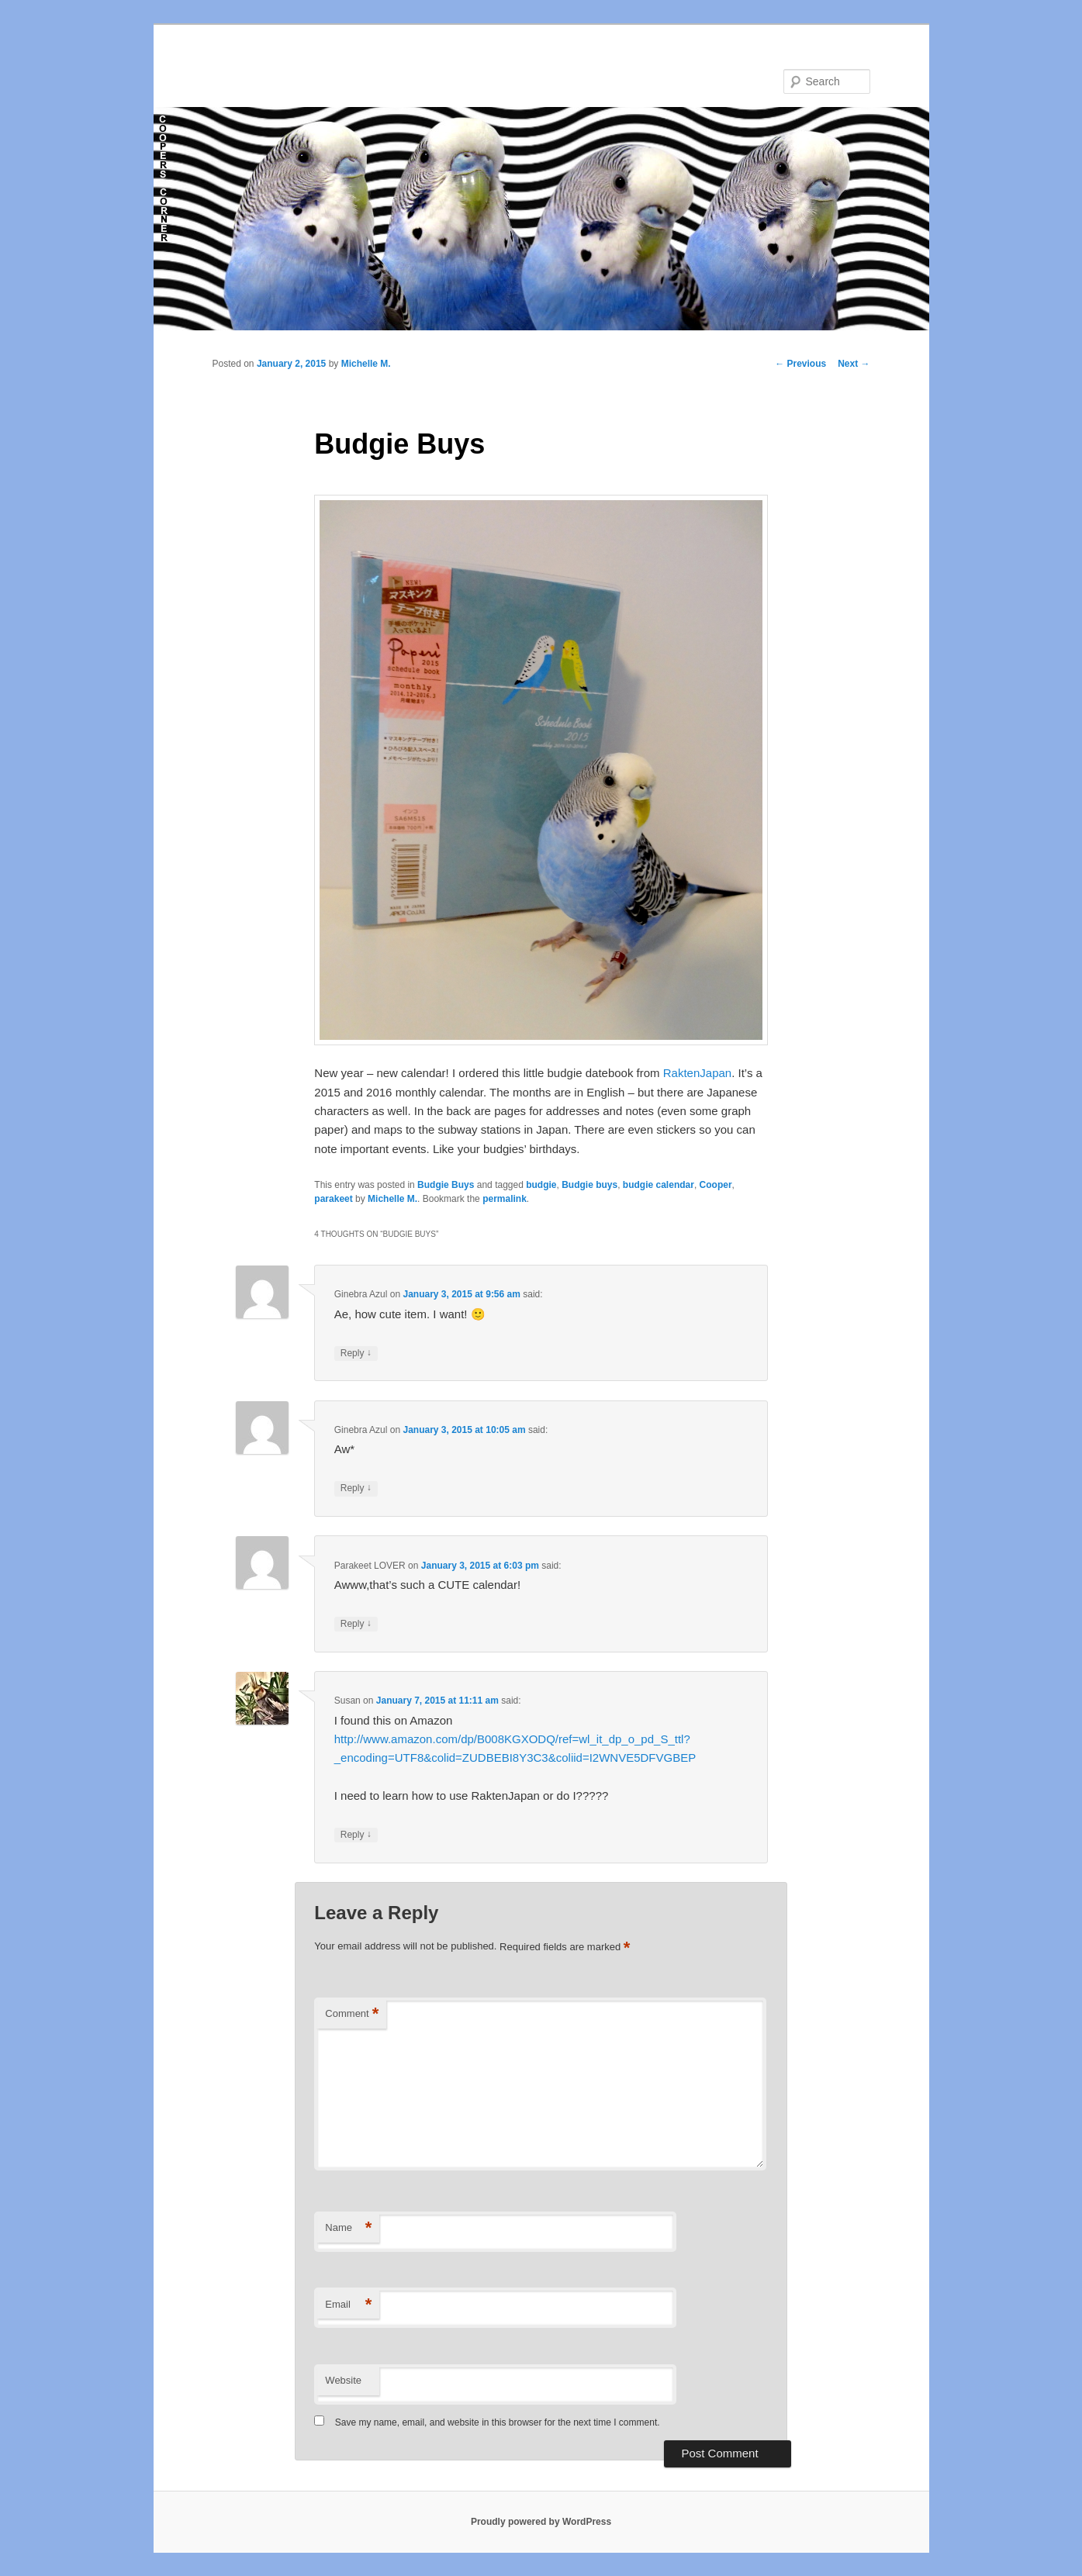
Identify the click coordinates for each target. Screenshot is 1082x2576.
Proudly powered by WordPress (541, 2521)
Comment (352, 2014)
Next (853, 363)
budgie (541, 1184)
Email (348, 2305)
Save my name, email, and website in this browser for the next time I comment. (497, 2422)
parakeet (333, 1198)
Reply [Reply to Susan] (356, 1835)
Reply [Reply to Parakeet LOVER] (356, 1624)
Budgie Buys (445, 1184)
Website (343, 2380)
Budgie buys (589, 1184)
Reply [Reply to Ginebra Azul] (356, 1353)
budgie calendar (658, 1184)
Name (348, 2228)
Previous (800, 363)
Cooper (716, 1184)
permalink (504, 1198)
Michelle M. (366, 363)
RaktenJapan (697, 1072)
